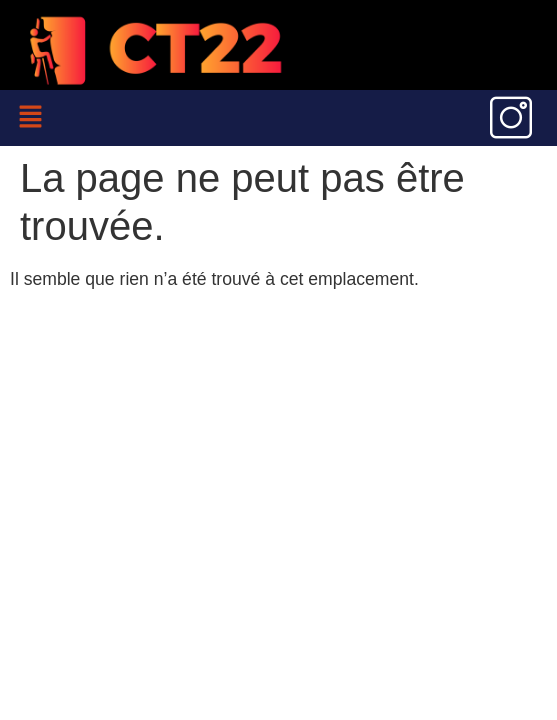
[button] (30, 118)
